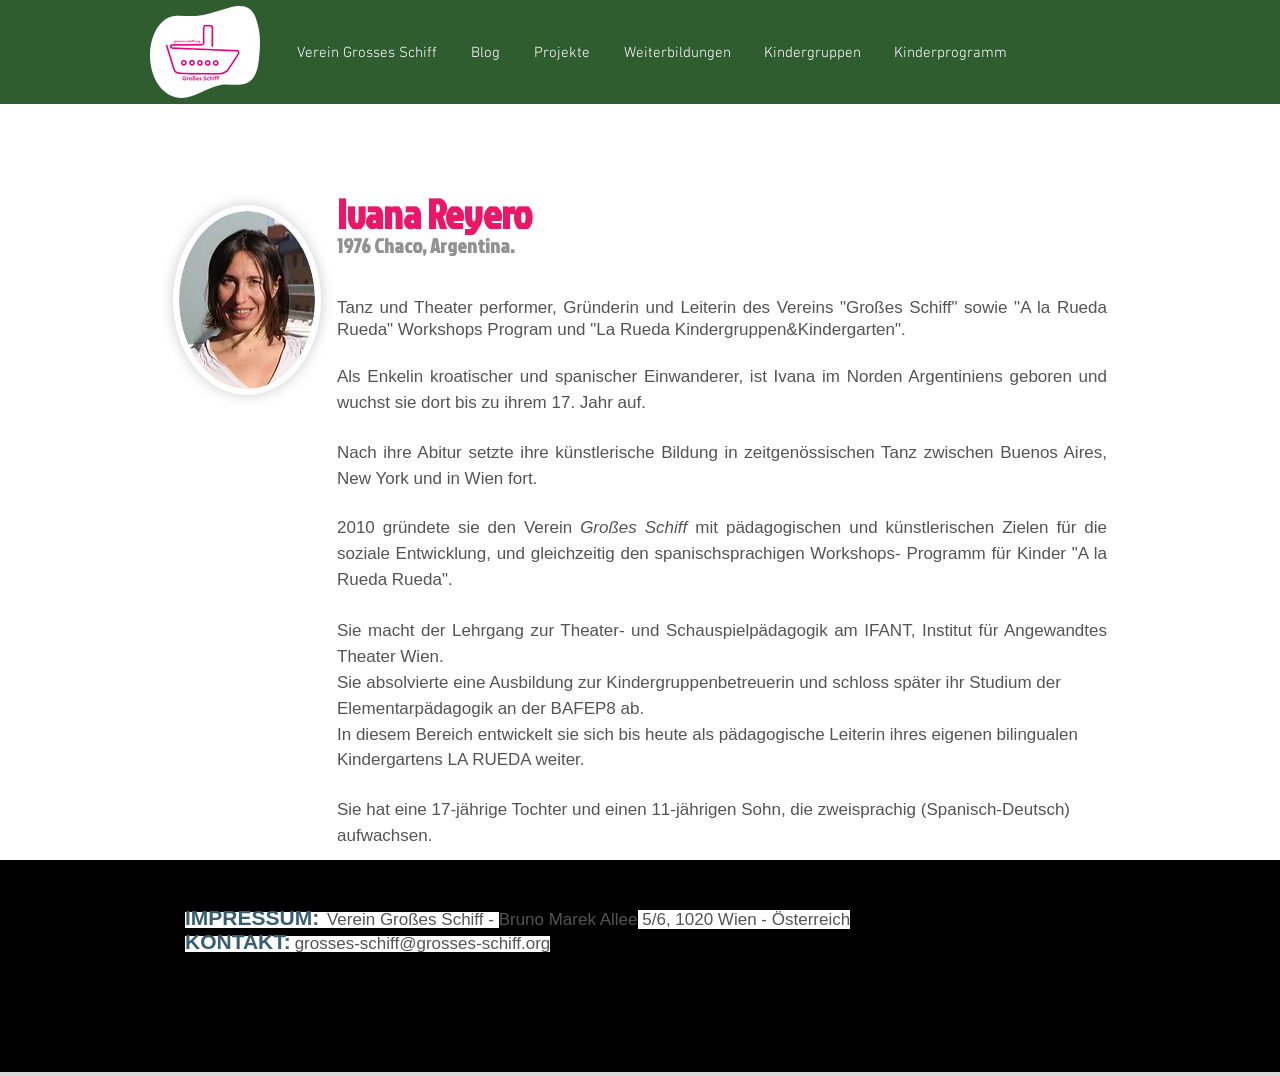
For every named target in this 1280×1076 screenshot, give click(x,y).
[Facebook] (980, 930)
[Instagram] (1078, 930)
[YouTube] (1029, 930)
